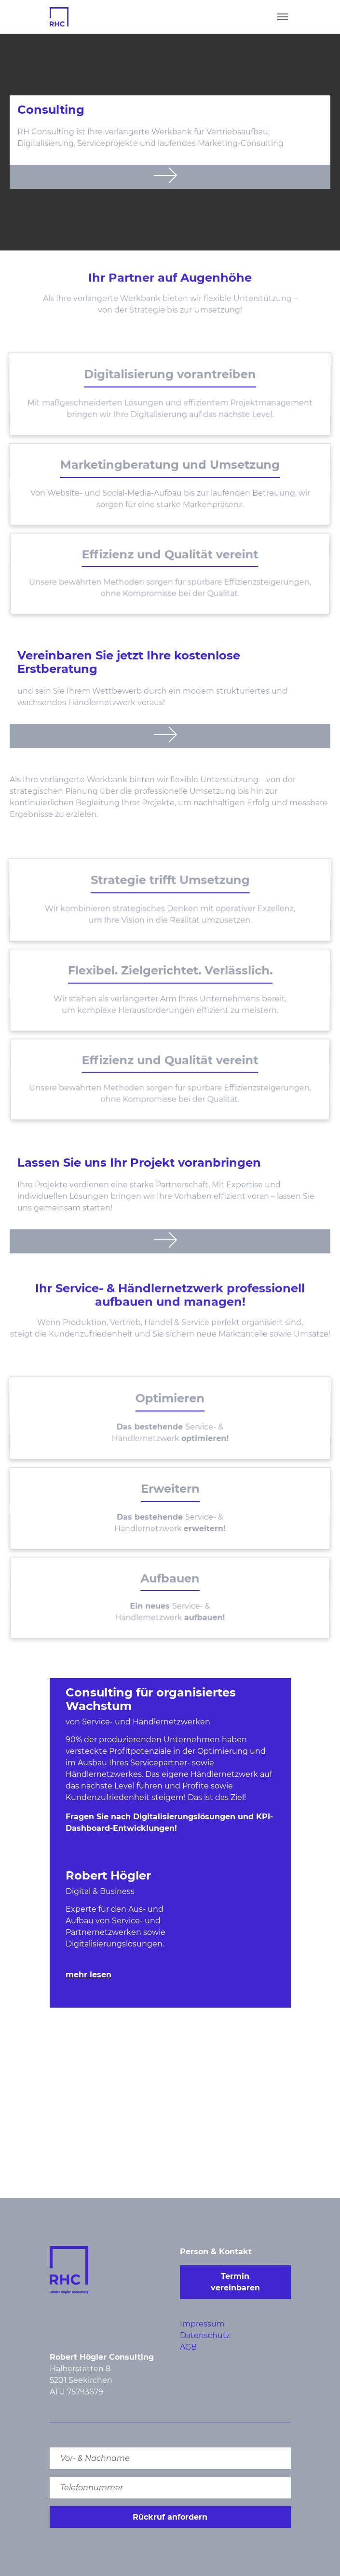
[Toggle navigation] (282, 17)
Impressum (202, 2323)
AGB (188, 2347)
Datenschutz (205, 2335)
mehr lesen (88, 1974)
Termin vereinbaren (235, 2282)
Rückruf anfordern (170, 2517)
